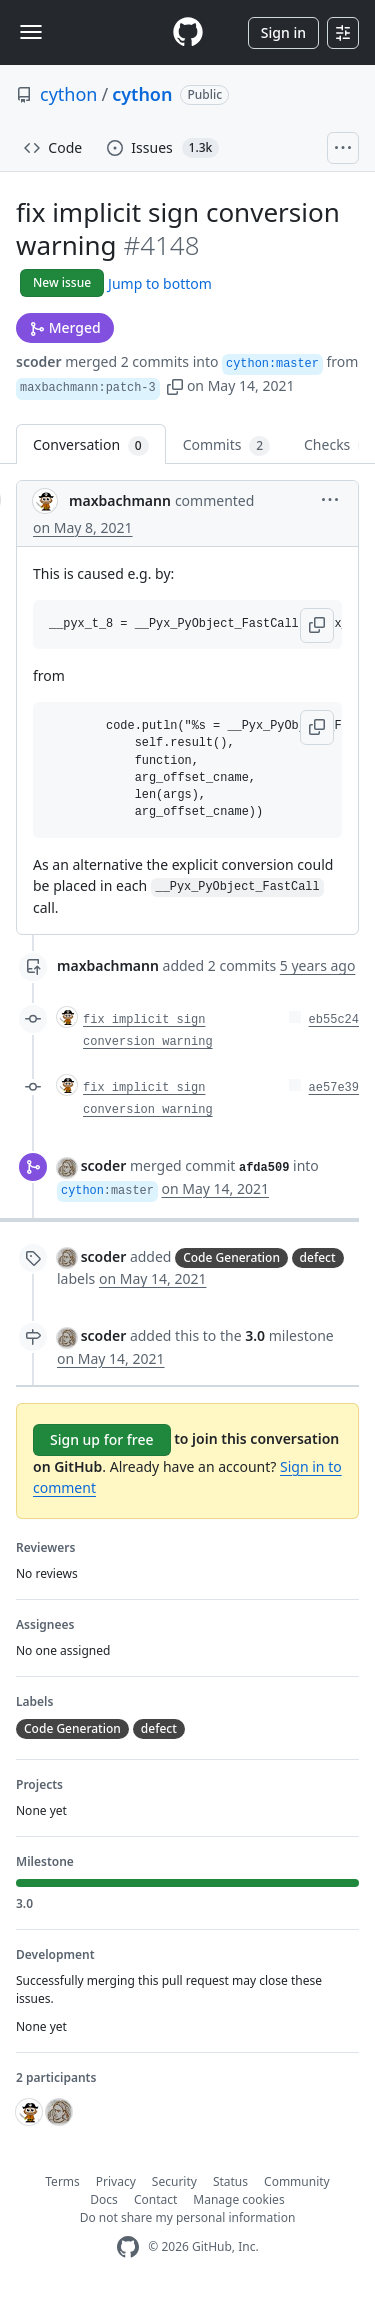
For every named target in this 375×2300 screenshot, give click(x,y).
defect (318, 1257)
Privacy (116, 2181)
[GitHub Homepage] (128, 2247)
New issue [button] (62, 282)
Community (297, 2181)
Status (230, 2181)
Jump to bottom (160, 283)
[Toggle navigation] (31, 32)
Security (174, 2181)
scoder (39, 361)
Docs (104, 2199)
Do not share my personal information (188, 2217)
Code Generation (231, 1257)
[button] (175, 385)
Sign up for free (102, 1439)
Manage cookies (238, 2199)
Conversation (91, 445)
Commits (226, 445)
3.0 (255, 1335)
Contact (155, 2199)
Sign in (283, 32)
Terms (62, 2181)
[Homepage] (188, 32)
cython (68, 94)
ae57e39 (334, 1088)
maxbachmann (120, 500)
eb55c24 (334, 1020)
